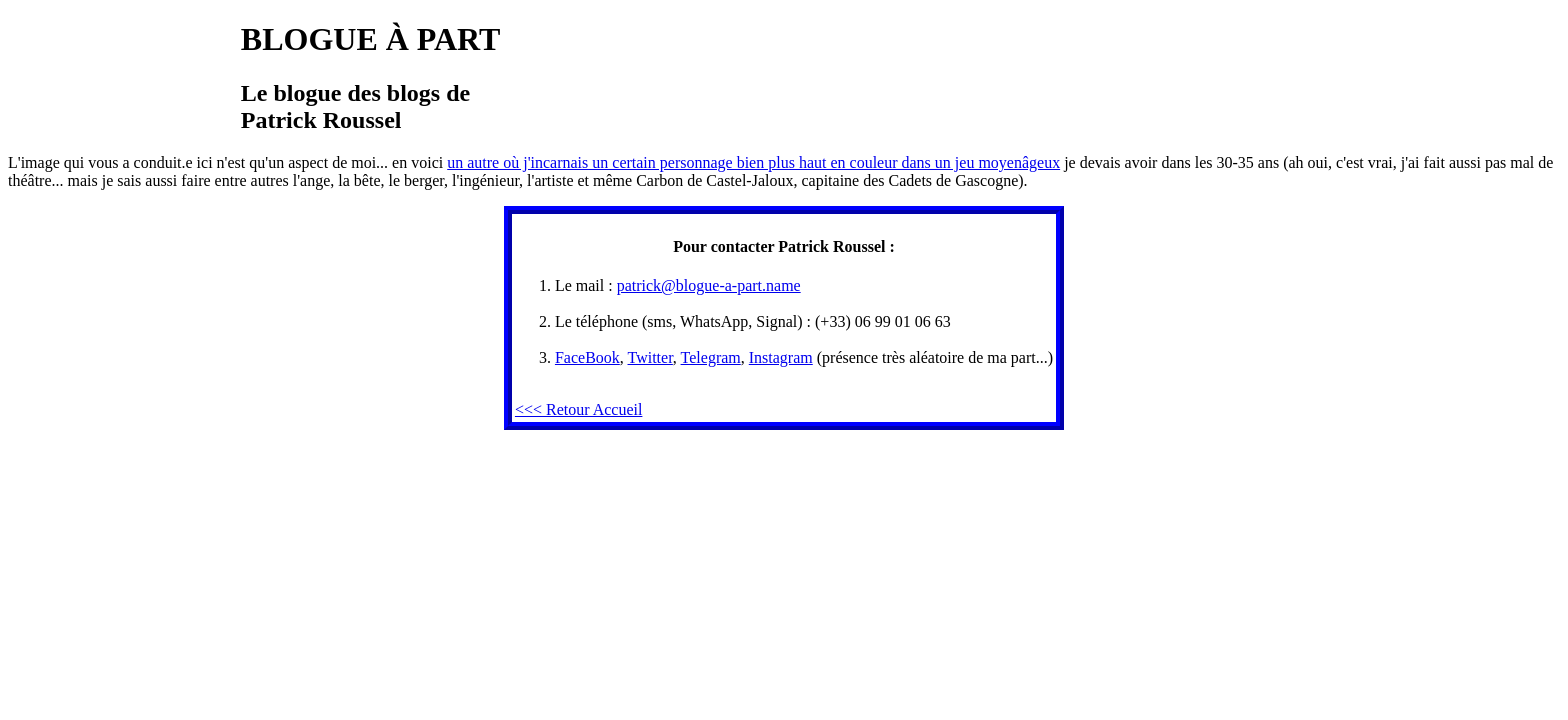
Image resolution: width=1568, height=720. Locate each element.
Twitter (650, 357)
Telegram (711, 357)
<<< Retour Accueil (578, 409)
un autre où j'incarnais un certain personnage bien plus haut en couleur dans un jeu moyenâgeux (753, 162)
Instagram (781, 357)
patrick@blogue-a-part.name (709, 285)
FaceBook (587, 357)
